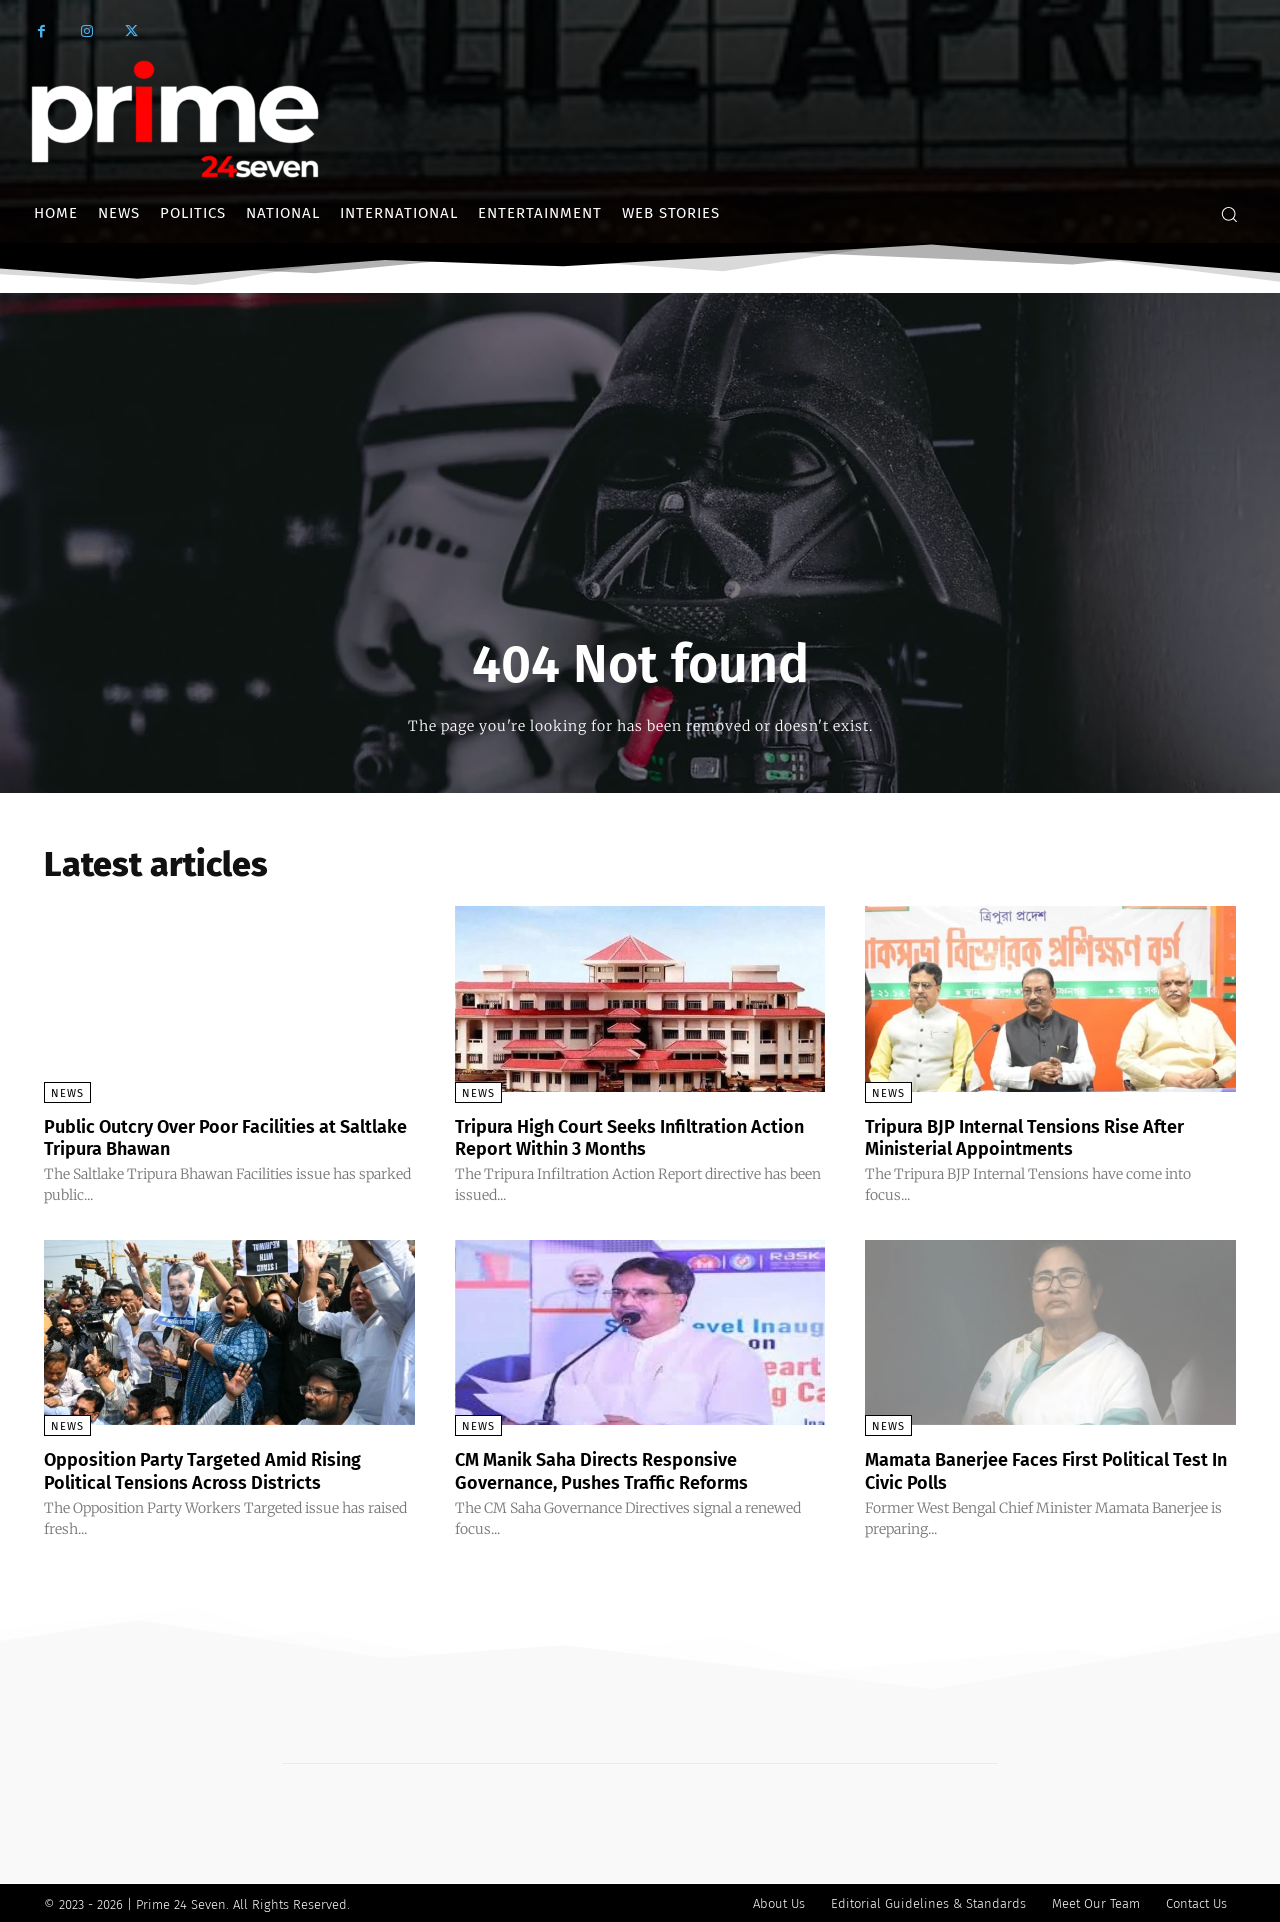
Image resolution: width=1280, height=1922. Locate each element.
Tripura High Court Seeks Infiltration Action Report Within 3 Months (620, 1137)
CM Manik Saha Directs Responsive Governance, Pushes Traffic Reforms (619, 1469)
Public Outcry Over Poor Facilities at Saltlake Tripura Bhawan (209, 1137)
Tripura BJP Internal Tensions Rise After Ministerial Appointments (1046, 1137)
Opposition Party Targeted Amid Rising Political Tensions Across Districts (223, 1469)
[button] (1229, 214)
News (67, 1093)
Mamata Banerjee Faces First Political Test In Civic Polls (1037, 1469)
